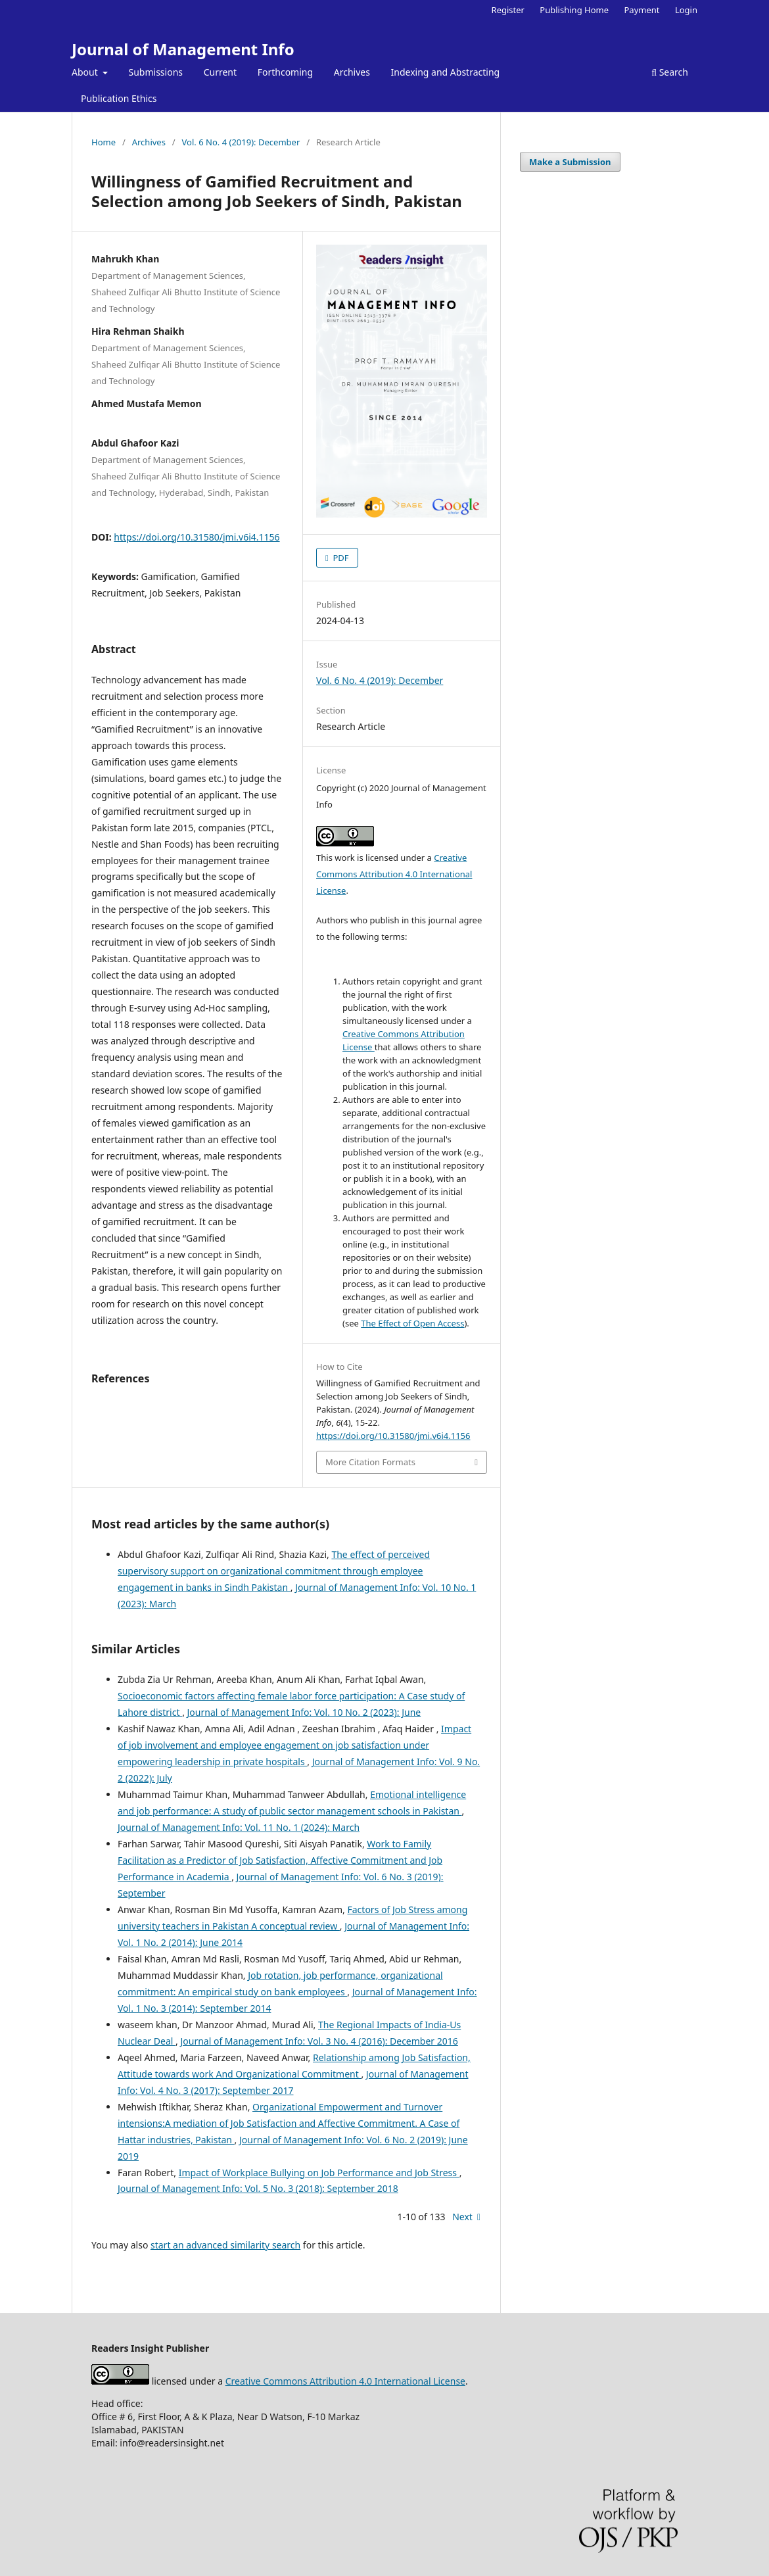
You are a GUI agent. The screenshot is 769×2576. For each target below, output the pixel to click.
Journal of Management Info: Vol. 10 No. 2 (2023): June (304, 1712)
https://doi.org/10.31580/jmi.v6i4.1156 (196, 537)
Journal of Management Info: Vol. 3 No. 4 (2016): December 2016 (318, 2041)
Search (669, 72)
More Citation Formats (370, 1462)
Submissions (156, 72)
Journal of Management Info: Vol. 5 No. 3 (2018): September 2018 (258, 2188)
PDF (340, 558)
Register (508, 10)
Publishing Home (574, 10)
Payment (641, 10)
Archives (352, 72)
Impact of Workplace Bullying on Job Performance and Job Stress (319, 2172)
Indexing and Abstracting (445, 72)
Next (462, 2216)
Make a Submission (570, 162)
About (86, 72)
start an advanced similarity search (225, 2245)
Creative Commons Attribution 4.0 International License (394, 874)
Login (686, 10)
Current (220, 72)
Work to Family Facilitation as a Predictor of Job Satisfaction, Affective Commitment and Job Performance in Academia (280, 1860)
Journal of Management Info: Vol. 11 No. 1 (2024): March (239, 1827)
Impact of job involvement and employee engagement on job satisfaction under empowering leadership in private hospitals (294, 1745)
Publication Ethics (119, 98)
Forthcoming (285, 72)
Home (103, 142)
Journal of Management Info (183, 49)
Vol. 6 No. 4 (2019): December (241, 142)
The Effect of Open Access (412, 1323)
